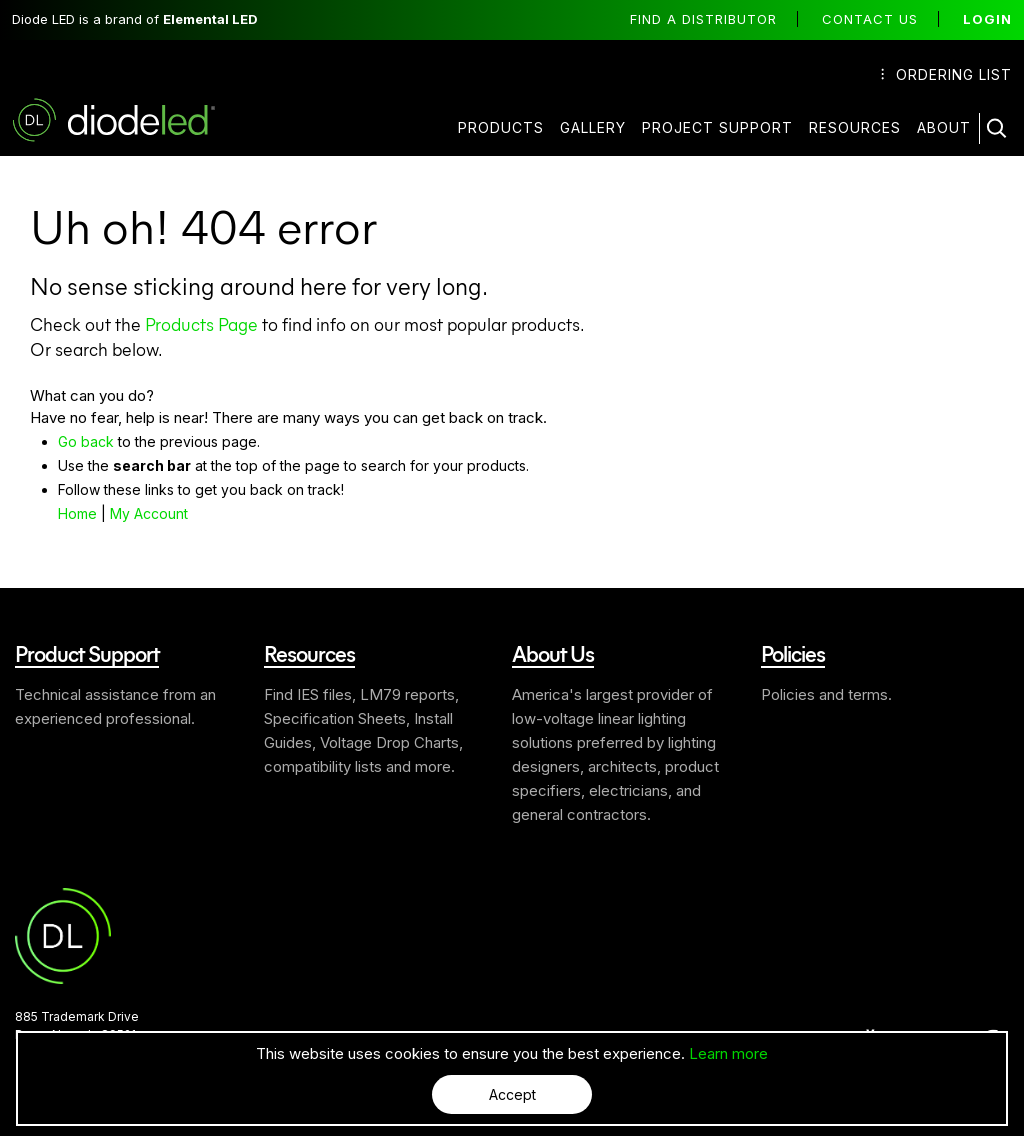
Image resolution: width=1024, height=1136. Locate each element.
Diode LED (131, 120)
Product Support (87, 652)
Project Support (717, 127)
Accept (512, 1094)
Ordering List (946, 74)
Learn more (728, 1053)
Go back (86, 440)
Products (501, 127)
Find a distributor (703, 19)
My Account (149, 512)
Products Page (201, 323)
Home (77, 512)
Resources (855, 127)
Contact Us (870, 19)
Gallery (593, 127)
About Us (553, 652)
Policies (793, 652)
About (944, 127)
